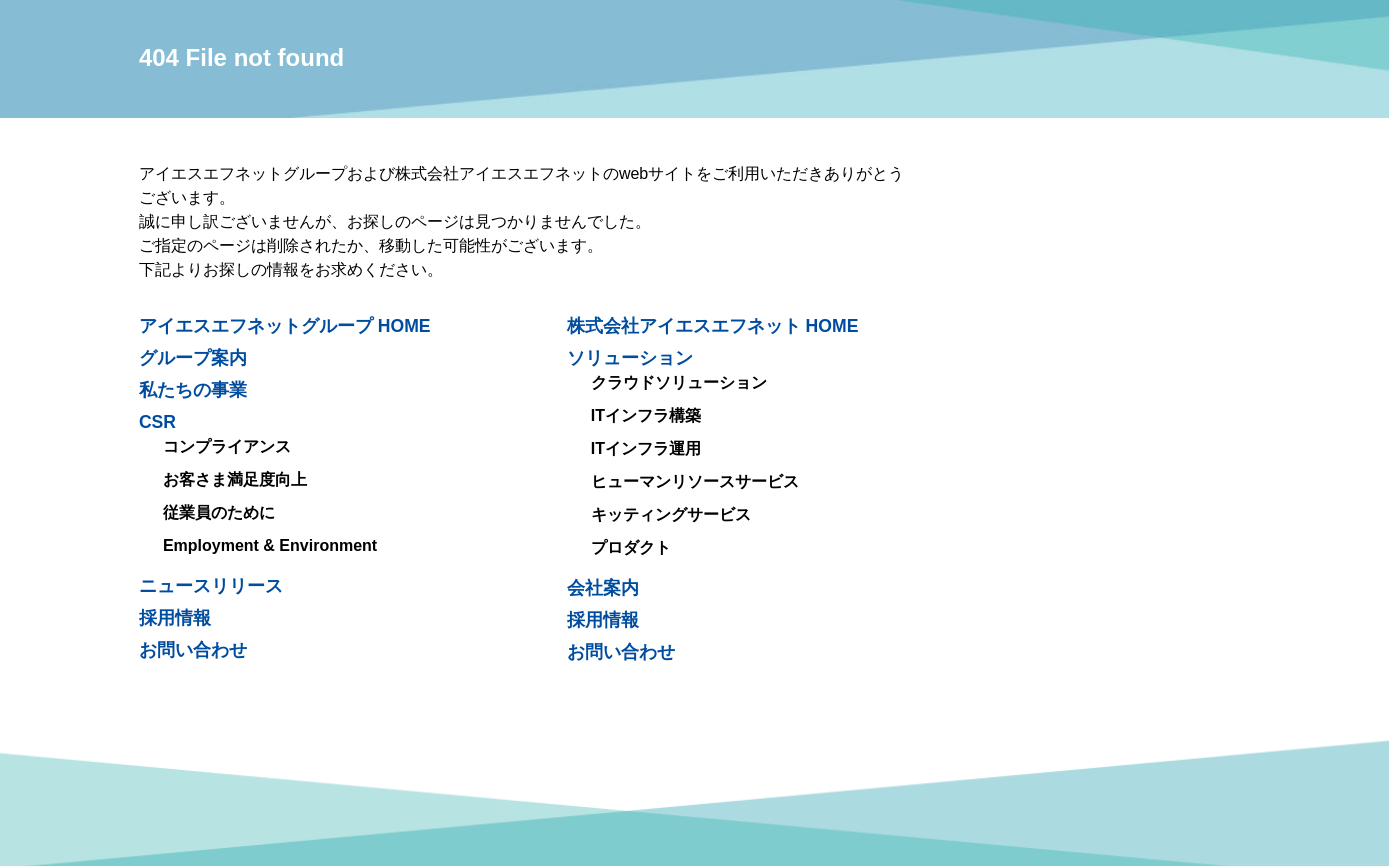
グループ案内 (193, 358)
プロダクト (631, 547)
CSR (157, 422)
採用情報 (603, 620)
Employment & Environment (270, 545)
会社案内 (603, 588)
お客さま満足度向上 (235, 479)
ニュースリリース (211, 586)
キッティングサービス (671, 514)
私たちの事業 (193, 390)
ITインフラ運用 (646, 448)
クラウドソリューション (679, 382)
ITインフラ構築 (646, 415)
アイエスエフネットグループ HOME (285, 326)
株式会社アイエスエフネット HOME (713, 326)
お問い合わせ (621, 652)
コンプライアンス (227, 446)
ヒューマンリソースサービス (695, 481)
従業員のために (219, 512)
